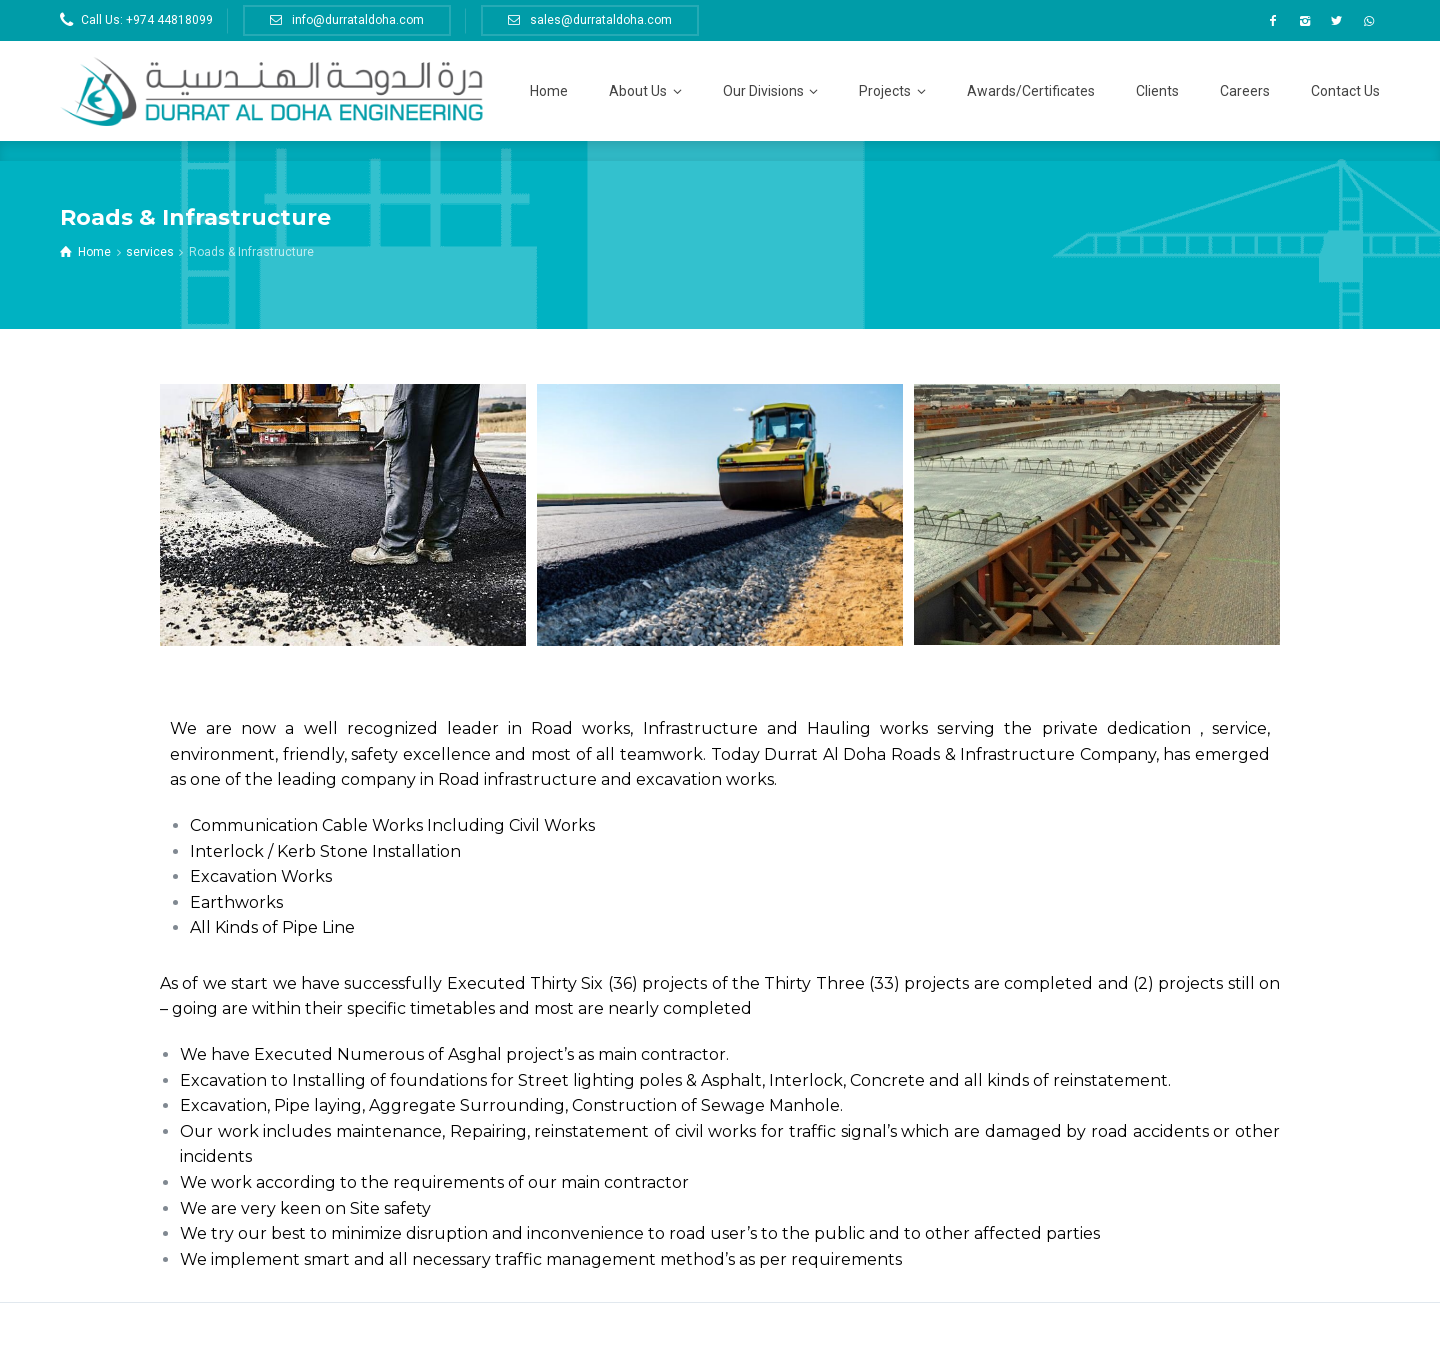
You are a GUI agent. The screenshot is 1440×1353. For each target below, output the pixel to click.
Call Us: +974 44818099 (147, 20)
